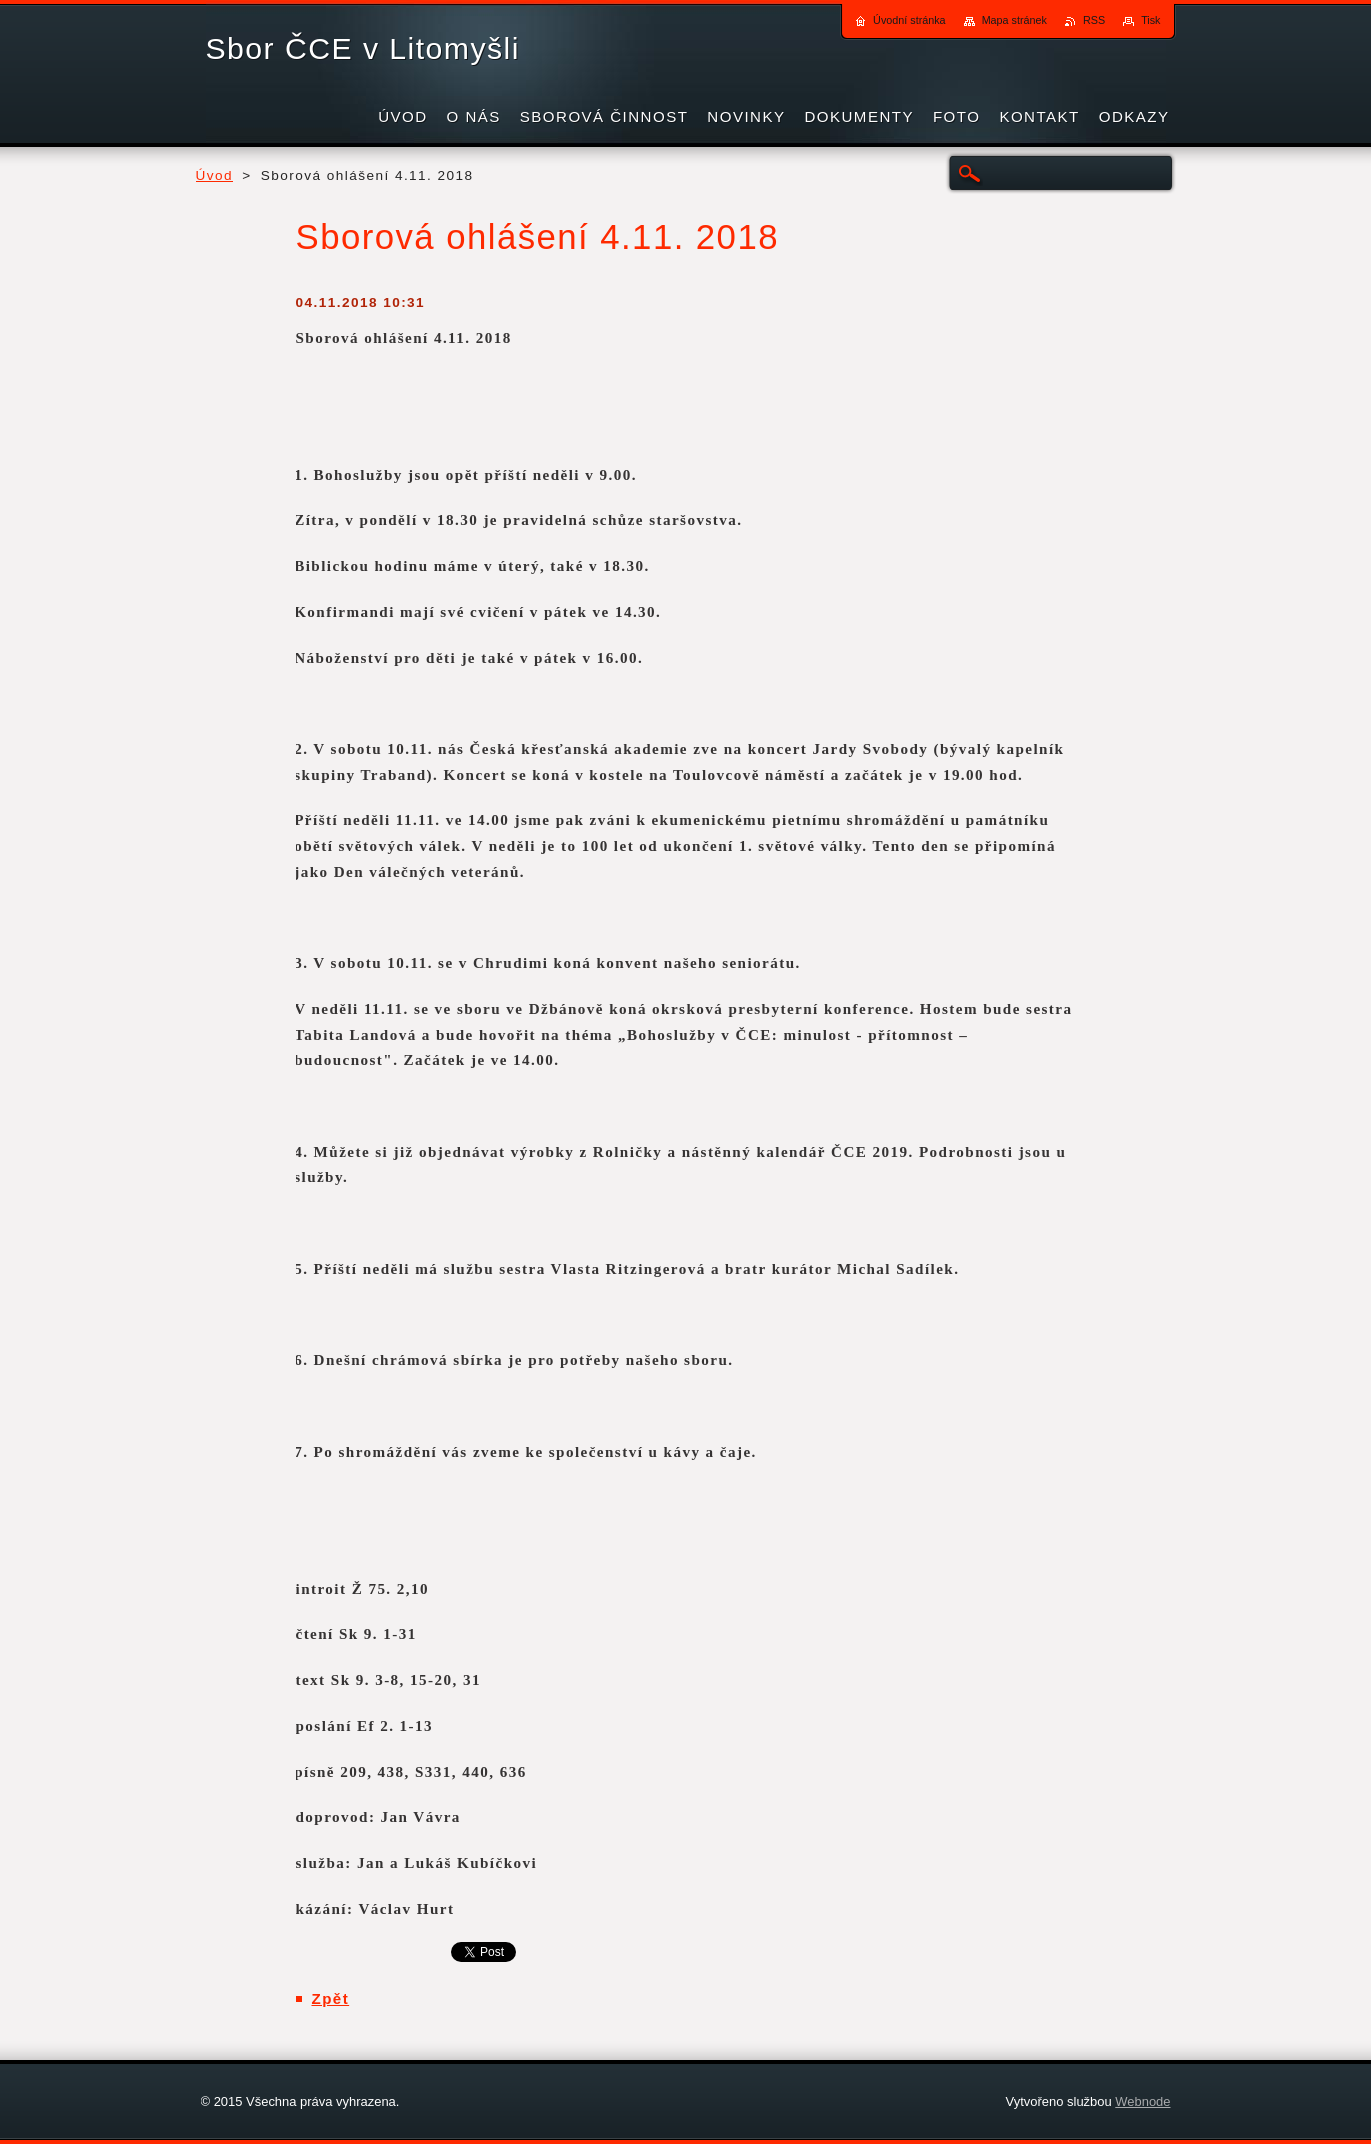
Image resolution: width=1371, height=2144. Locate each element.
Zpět (331, 1998)
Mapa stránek (1014, 20)
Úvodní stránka (909, 20)
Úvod (215, 175)
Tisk (1150, 20)
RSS (1094, 20)
